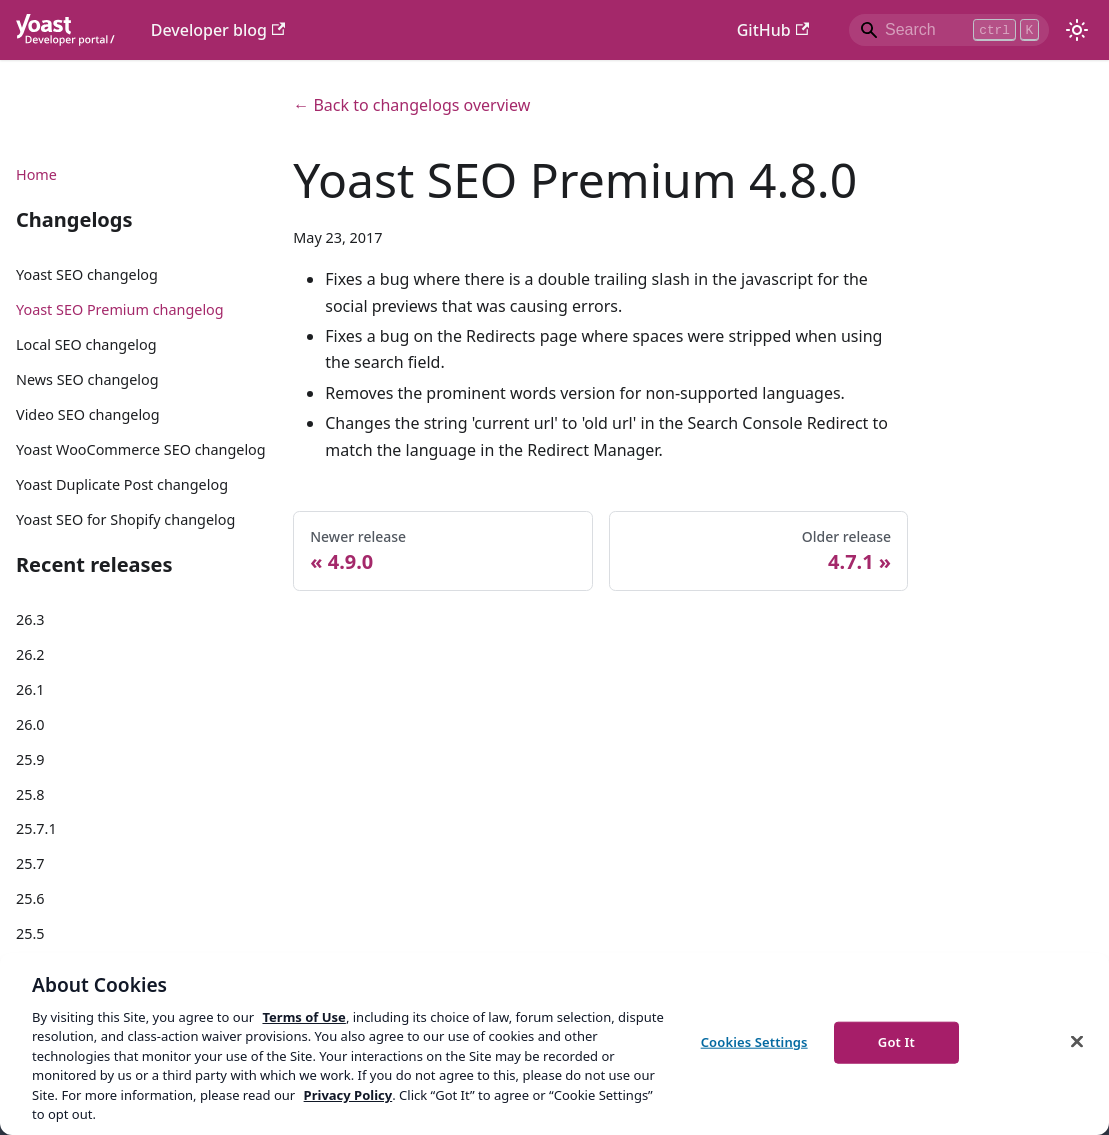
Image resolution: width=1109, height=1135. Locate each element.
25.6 (30, 898)
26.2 (30, 654)
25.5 (30, 933)
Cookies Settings (754, 1042)
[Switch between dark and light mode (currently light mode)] (1077, 30)
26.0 (30, 724)
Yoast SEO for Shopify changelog (125, 519)
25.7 (30, 863)
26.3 (30, 619)
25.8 (30, 794)
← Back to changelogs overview (411, 105)
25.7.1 (36, 828)
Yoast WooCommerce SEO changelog (141, 449)
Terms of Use (303, 1017)
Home (36, 174)
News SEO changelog (87, 379)
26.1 (30, 689)
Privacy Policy (348, 1095)
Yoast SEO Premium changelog (120, 309)
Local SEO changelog (86, 344)
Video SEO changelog (88, 414)
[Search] (949, 30)
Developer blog (218, 30)
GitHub (773, 30)
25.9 (30, 759)
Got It (896, 1042)
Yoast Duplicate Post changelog (122, 484)
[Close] (1077, 1041)
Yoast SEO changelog (87, 274)
